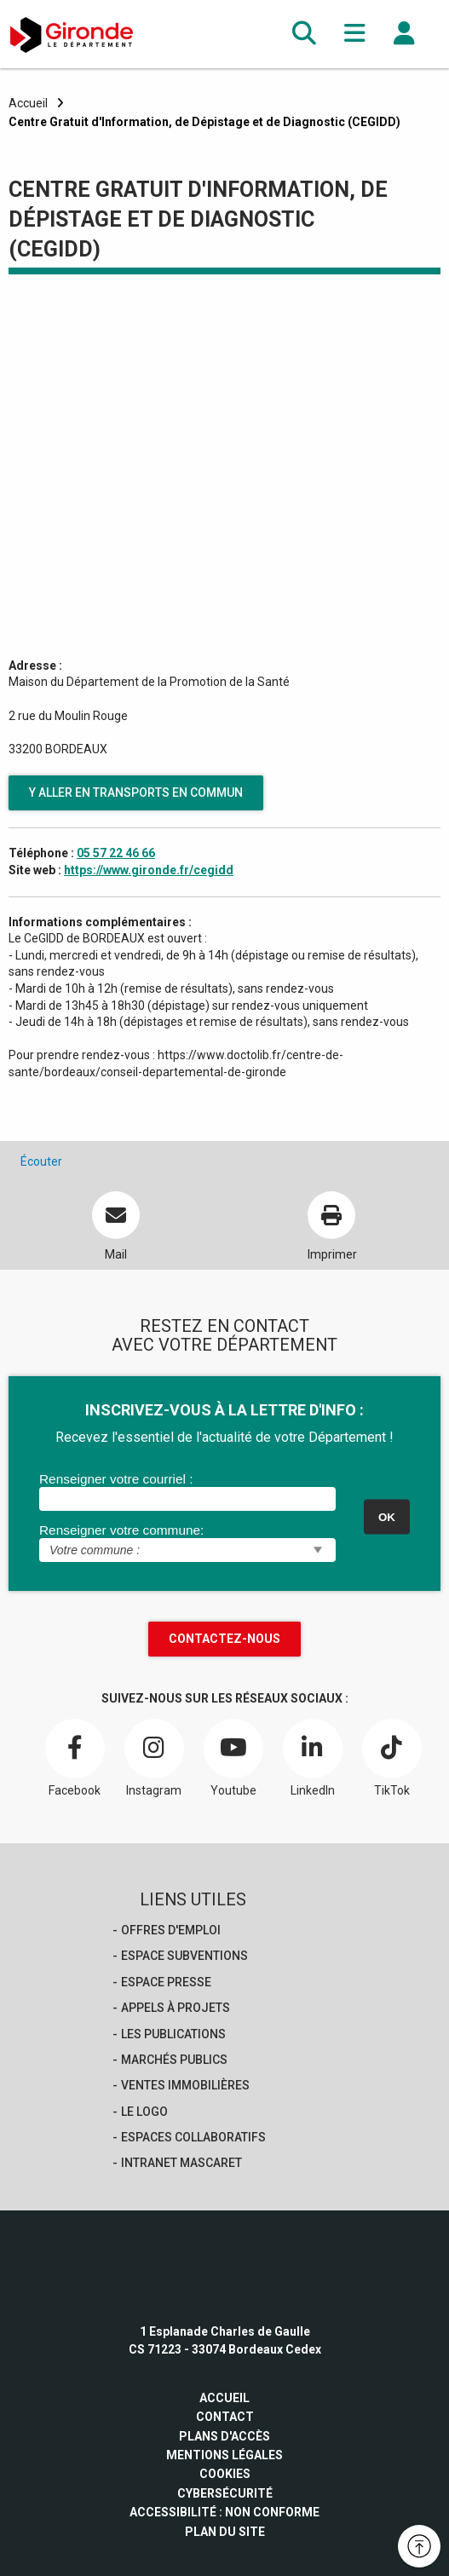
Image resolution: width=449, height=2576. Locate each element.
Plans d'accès (224, 2436)
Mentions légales (224, 2455)
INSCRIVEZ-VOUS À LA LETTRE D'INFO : (224, 1410)
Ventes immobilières (185, 2085)
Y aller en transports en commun (136, 792)
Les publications (173, 2034)
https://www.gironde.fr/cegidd (148, 870)
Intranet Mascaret (181, 2163)
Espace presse (166, 1982)
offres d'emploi (171, 1930)
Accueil (28, 103)
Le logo (144, 2111)
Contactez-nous (224, 1638)
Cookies (224, 2474)
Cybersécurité (225, 2493)
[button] (304, 34)
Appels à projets (175, 2007)
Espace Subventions (184, 1955)
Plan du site (225, 2532)
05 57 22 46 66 (116, 853)
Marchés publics (174, 2059)
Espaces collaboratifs (193, 2137)
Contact (225, 2416)
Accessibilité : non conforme (224, 2512)
